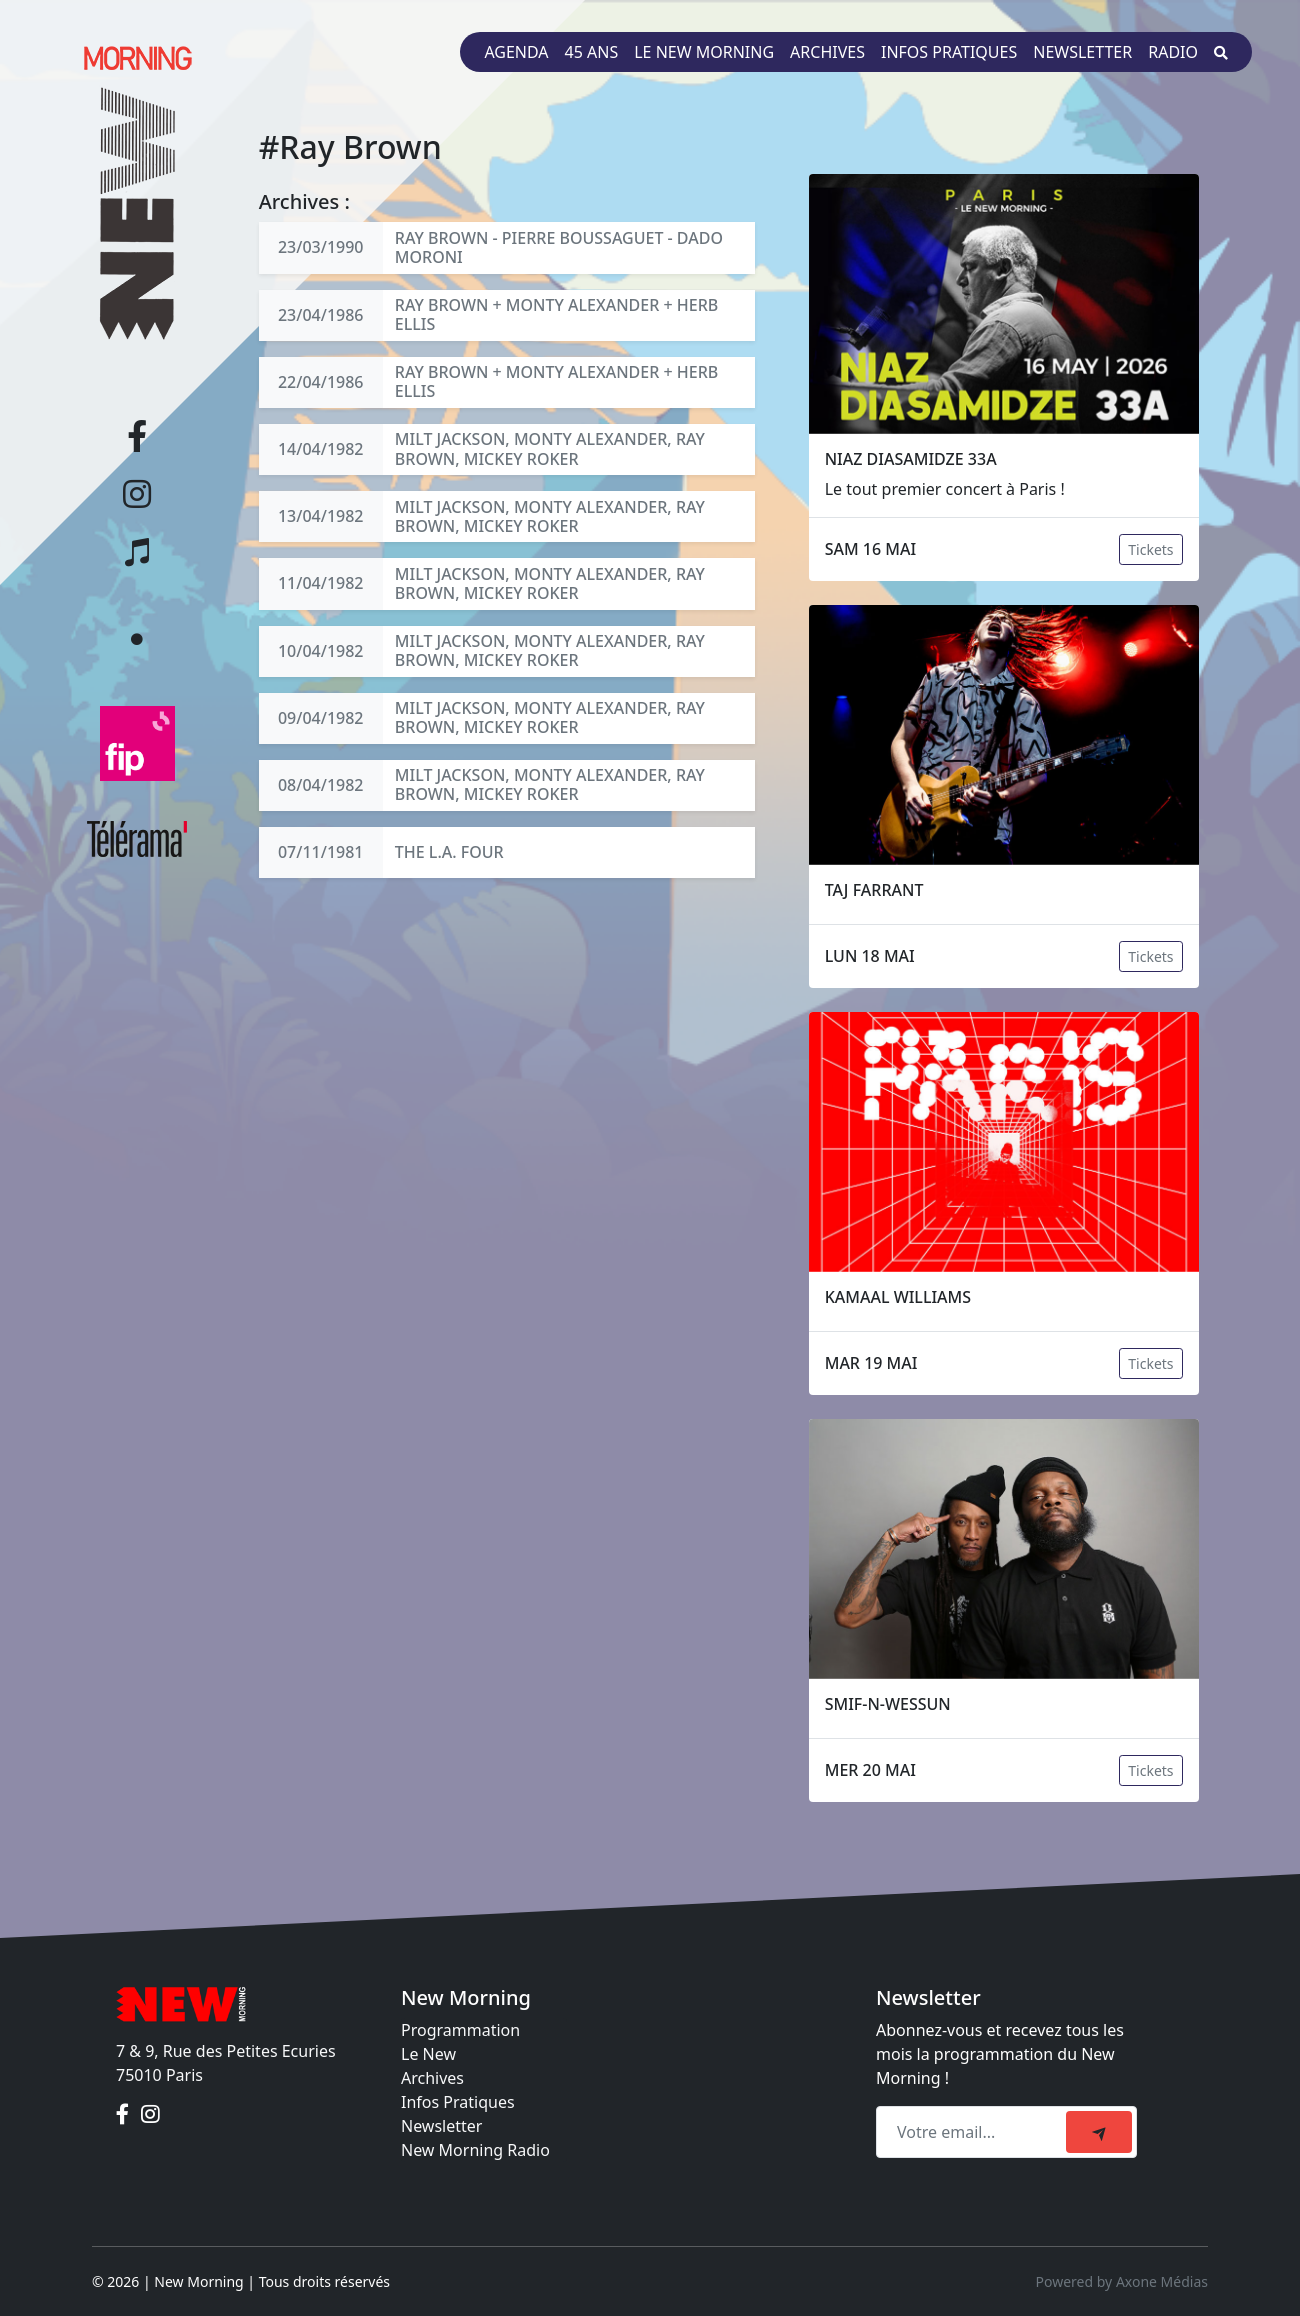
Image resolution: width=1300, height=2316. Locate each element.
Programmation (460, 2030)
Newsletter (1082, 52)
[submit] (1099, 2132)
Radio (1173, 52)
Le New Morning (704, 52)
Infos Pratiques (458, 2102)
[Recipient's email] (974, 2132)
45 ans (592, 52)
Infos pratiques (949, 52)
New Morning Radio (475, 2150)
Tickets (1150, 549)
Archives (827, 52)
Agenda (516, 52)
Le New (428, 2054)
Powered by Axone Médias (1122, 2281)
